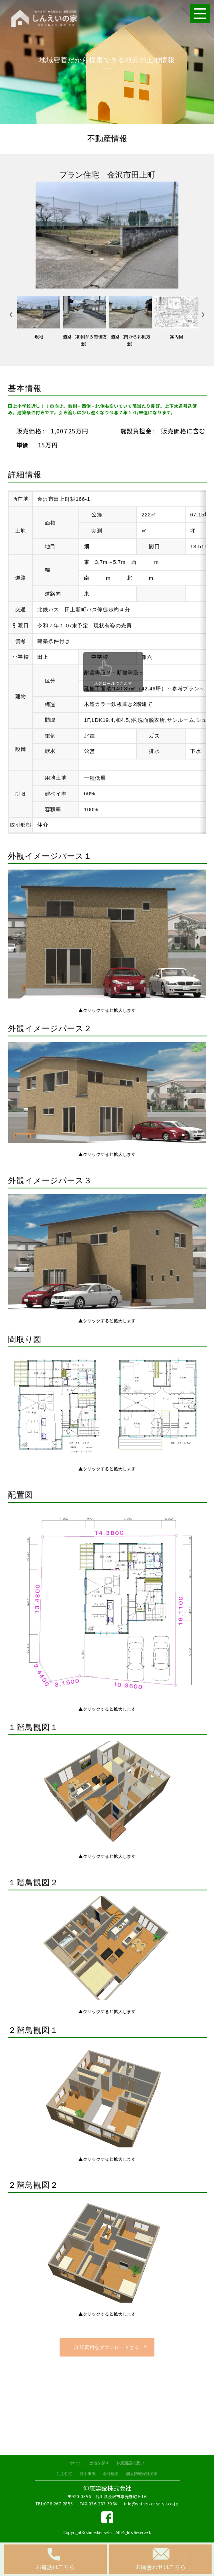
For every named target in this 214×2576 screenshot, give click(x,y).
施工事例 (88, 2473)
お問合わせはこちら (160, 2567)
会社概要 (111, 2473)
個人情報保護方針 (142, 2473)
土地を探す (99, 2463)
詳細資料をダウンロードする (107, 2347)
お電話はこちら (55, 2567)
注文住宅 (64, 2473)
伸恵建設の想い (130, 2463)
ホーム (76, 2463)
